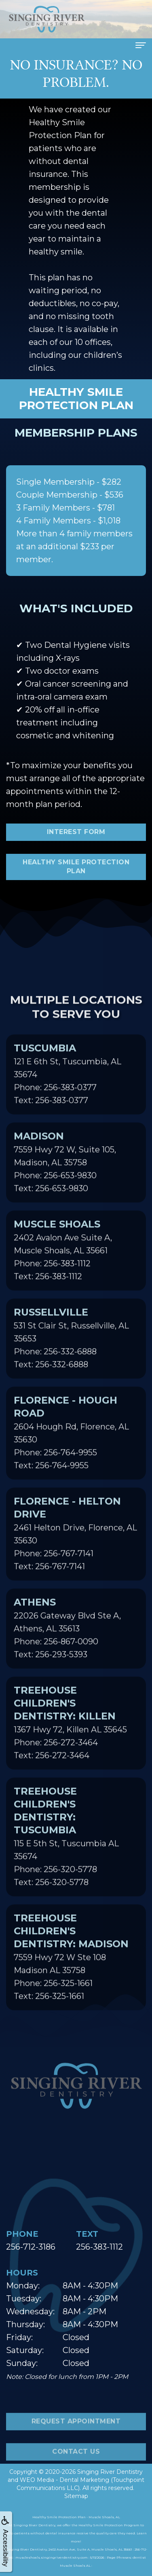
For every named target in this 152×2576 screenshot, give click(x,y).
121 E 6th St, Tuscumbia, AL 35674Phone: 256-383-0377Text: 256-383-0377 (67, 1100)
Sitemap (76, 2496)
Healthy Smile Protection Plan (76, 866)
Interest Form (76, 832)
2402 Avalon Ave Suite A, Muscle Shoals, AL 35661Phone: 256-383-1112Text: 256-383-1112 (63, 1276)
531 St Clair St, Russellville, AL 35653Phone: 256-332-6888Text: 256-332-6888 (71, 1364)
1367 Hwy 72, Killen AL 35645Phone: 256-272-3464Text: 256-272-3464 (70, 1749)
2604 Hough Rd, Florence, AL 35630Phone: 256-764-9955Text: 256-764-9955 (71, 1459)
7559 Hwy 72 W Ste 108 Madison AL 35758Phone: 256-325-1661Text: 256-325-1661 (71, 1983)
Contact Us (76, 2478)
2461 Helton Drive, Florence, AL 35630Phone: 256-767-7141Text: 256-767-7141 (75, 1560)
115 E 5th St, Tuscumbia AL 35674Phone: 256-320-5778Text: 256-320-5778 (66, 1863)
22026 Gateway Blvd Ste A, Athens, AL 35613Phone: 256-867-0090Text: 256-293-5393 (67, 1654)
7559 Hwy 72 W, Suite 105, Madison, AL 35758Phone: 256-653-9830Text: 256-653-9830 (65, 1188)
